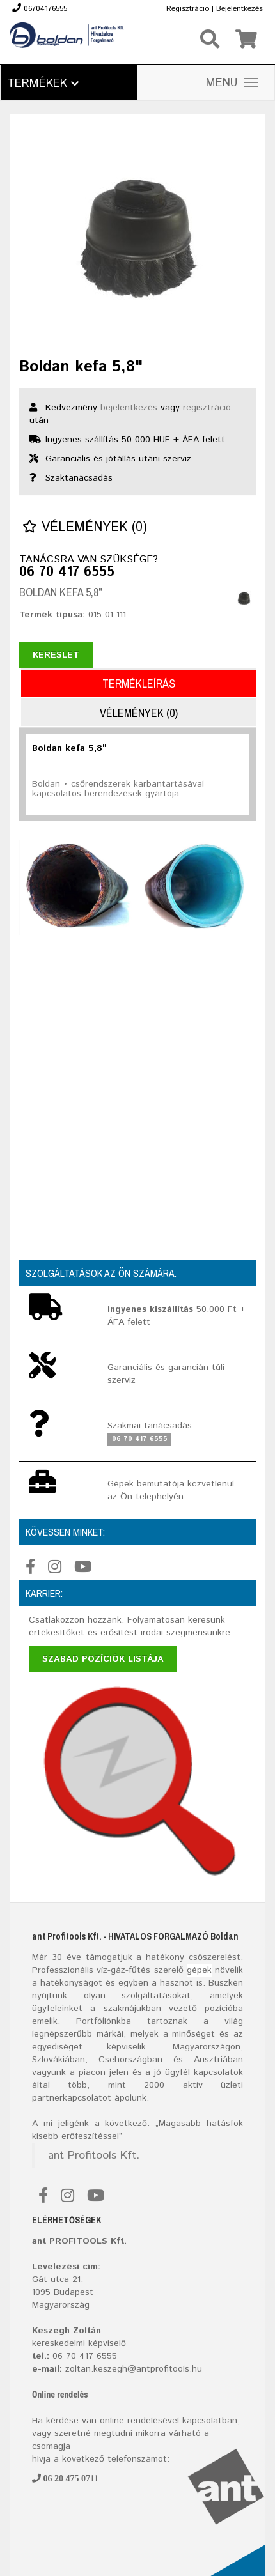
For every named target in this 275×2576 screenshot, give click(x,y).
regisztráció (207, 407)
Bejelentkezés (239, 8)
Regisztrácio (187, 8)
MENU (232, 83)
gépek (199, 1970)
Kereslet (56, 655)
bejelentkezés (128, 407)
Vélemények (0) (84, 527)
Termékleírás (138, 683)
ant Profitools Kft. (93, 2155)
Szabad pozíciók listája (103, 1659)
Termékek (43, 83)
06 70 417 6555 (66, 572)
